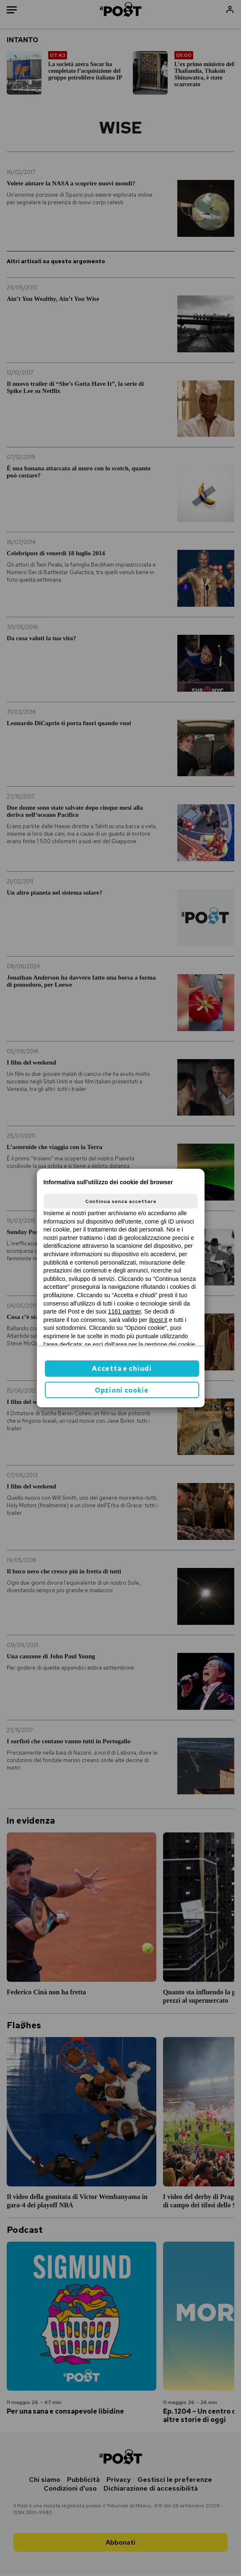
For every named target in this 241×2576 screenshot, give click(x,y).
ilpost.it (158, 1319)
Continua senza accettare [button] (120, 1201)
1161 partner (124, 1311)
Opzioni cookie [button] (122, 1390)
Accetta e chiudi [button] (121, 1368)
